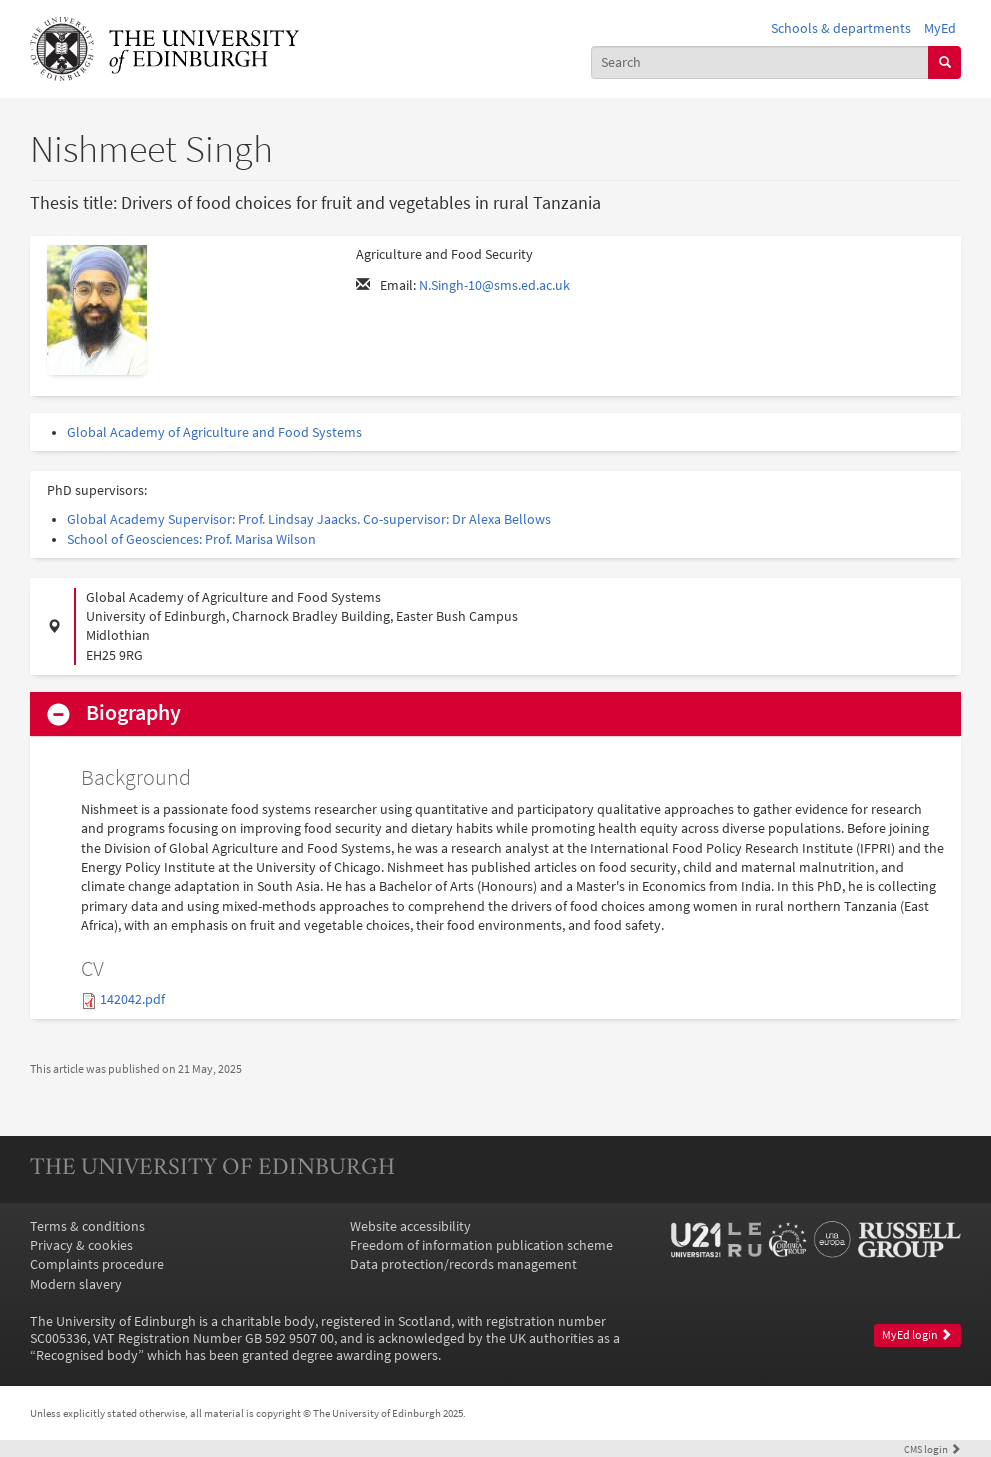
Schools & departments (841, 28)
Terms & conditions (87, 1226)
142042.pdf (132, 999)
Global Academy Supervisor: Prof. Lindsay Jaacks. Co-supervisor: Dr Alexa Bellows (309, 519)
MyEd (940, 28)
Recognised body (87, 1355)
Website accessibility (410, 1226)
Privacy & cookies (81, 1245)
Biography (133, 713)
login (932, 1449)
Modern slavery (76, 1284)
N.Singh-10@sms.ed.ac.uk (494, 285)
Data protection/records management (463, 1264)
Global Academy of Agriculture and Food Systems (214, 432)
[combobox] (760, 62)
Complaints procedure (97, 1264)
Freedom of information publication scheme (481, 1245)
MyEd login (917, 1335)
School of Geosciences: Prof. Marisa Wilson (191, 539)
